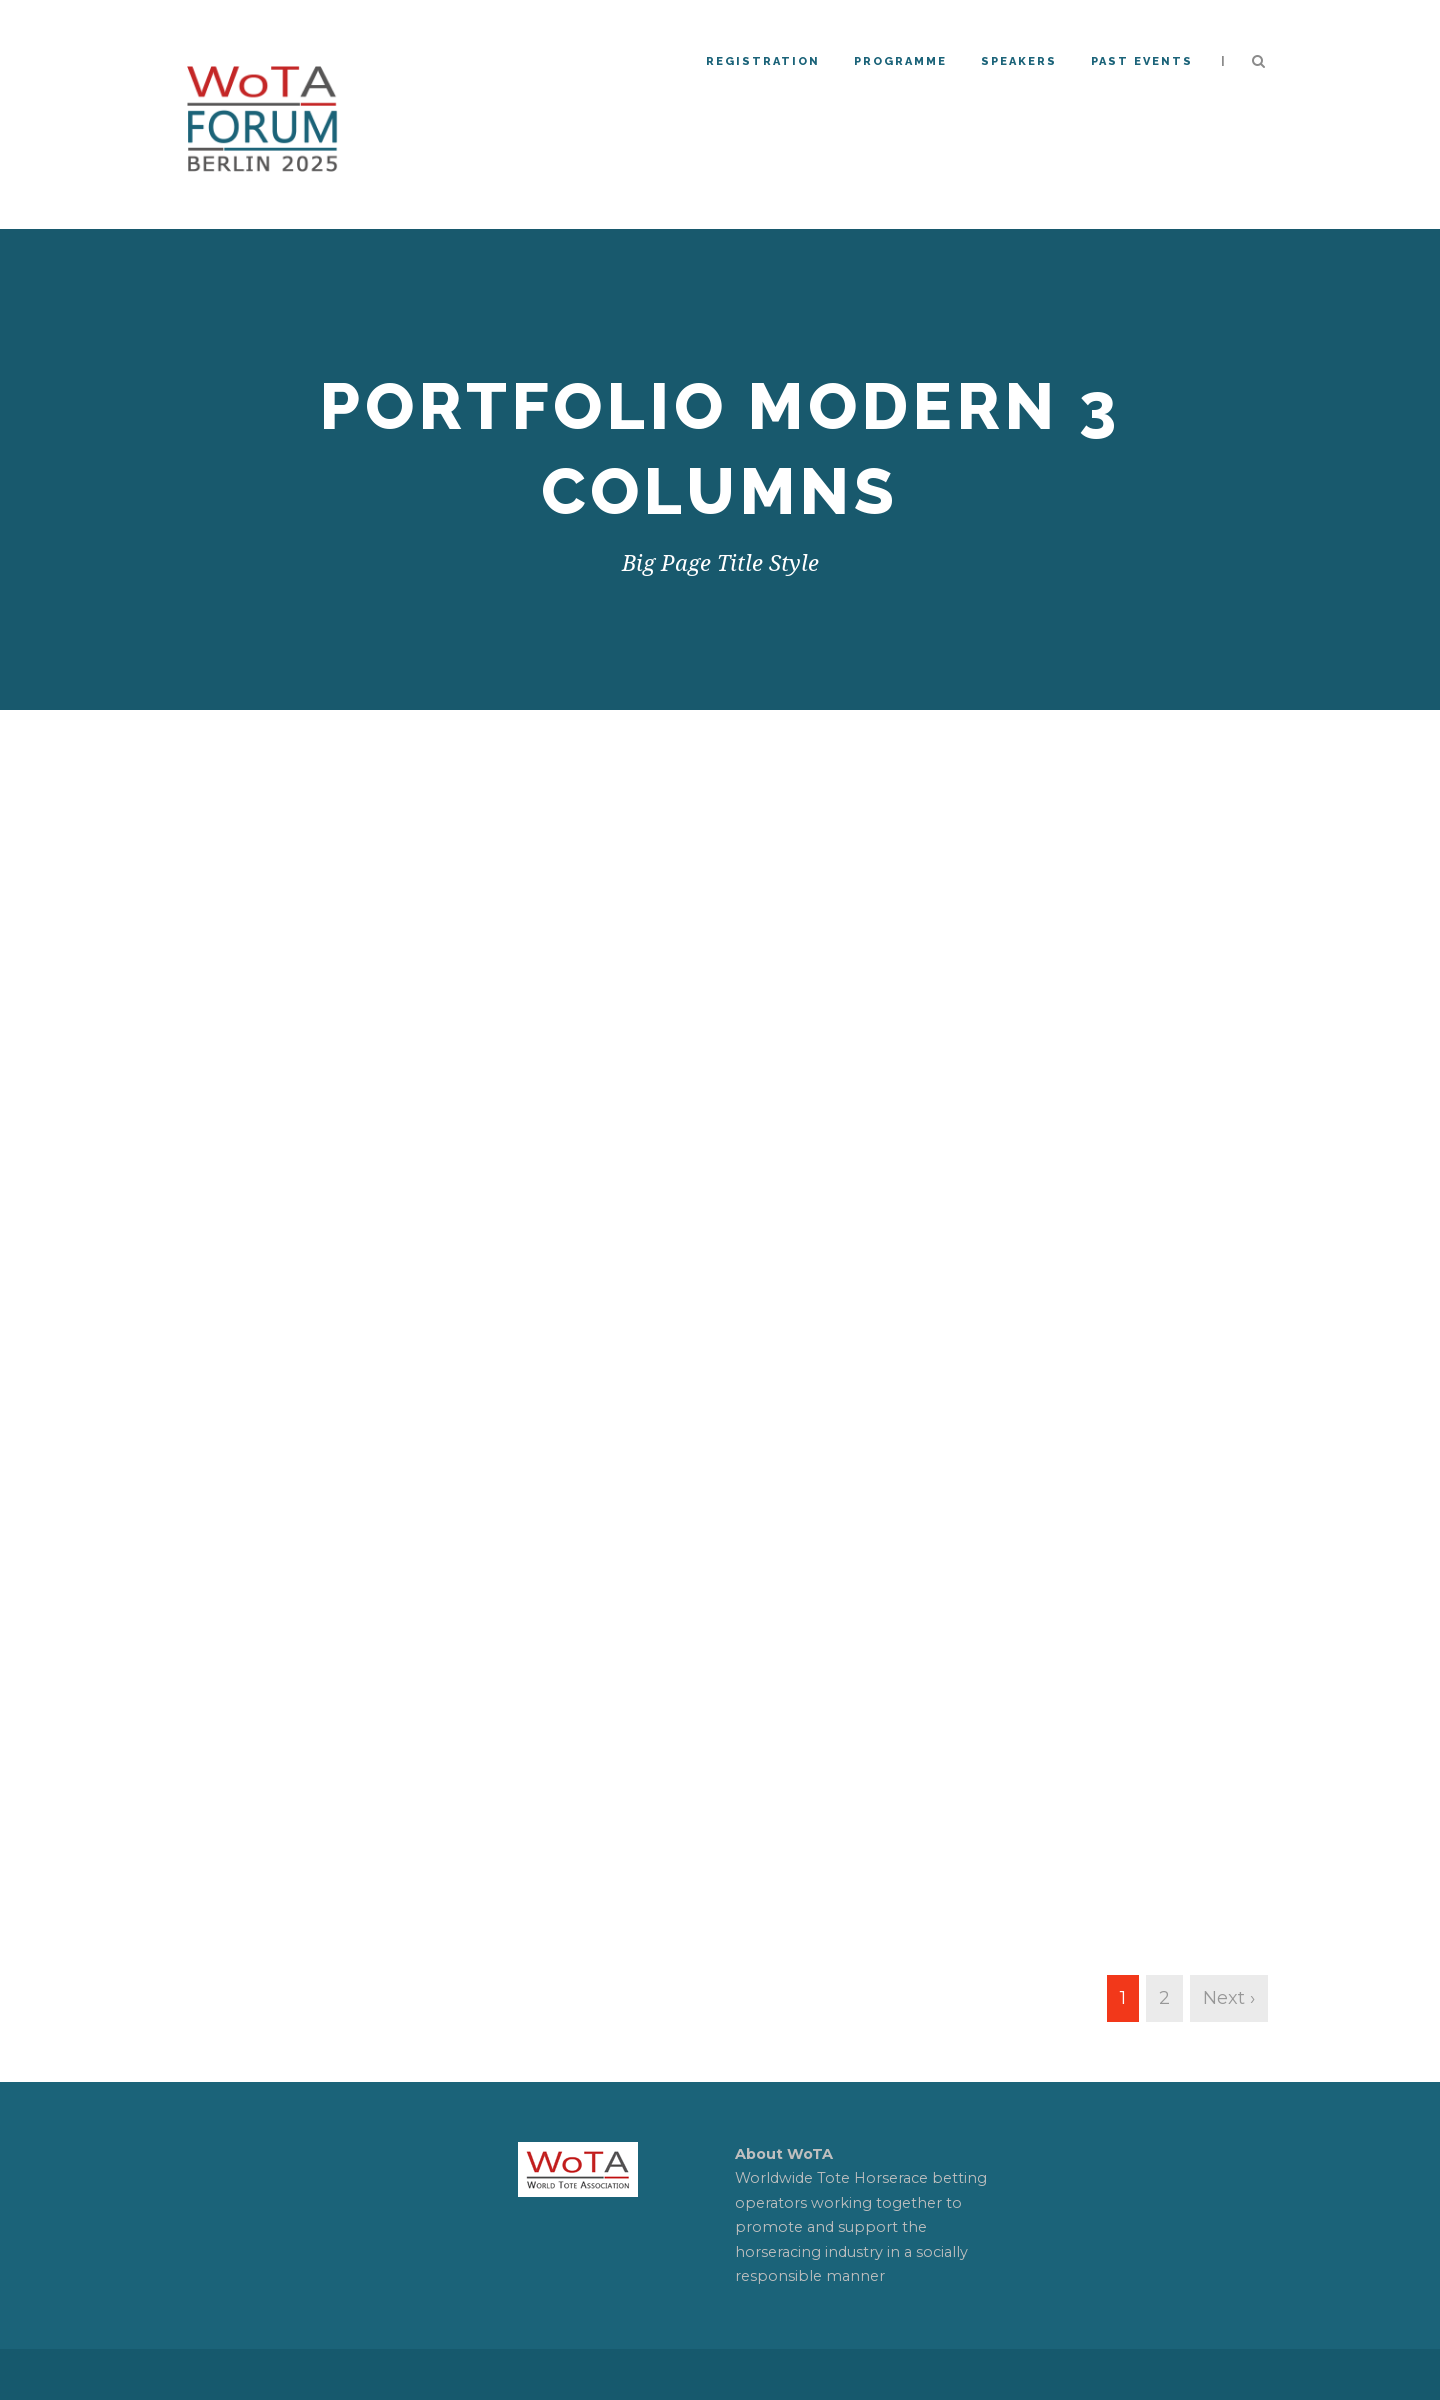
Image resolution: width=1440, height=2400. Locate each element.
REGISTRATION (763, 61)
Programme (900, 61)
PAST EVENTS (1142, 61)
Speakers (1019, 61)
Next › (1229, 1998)
